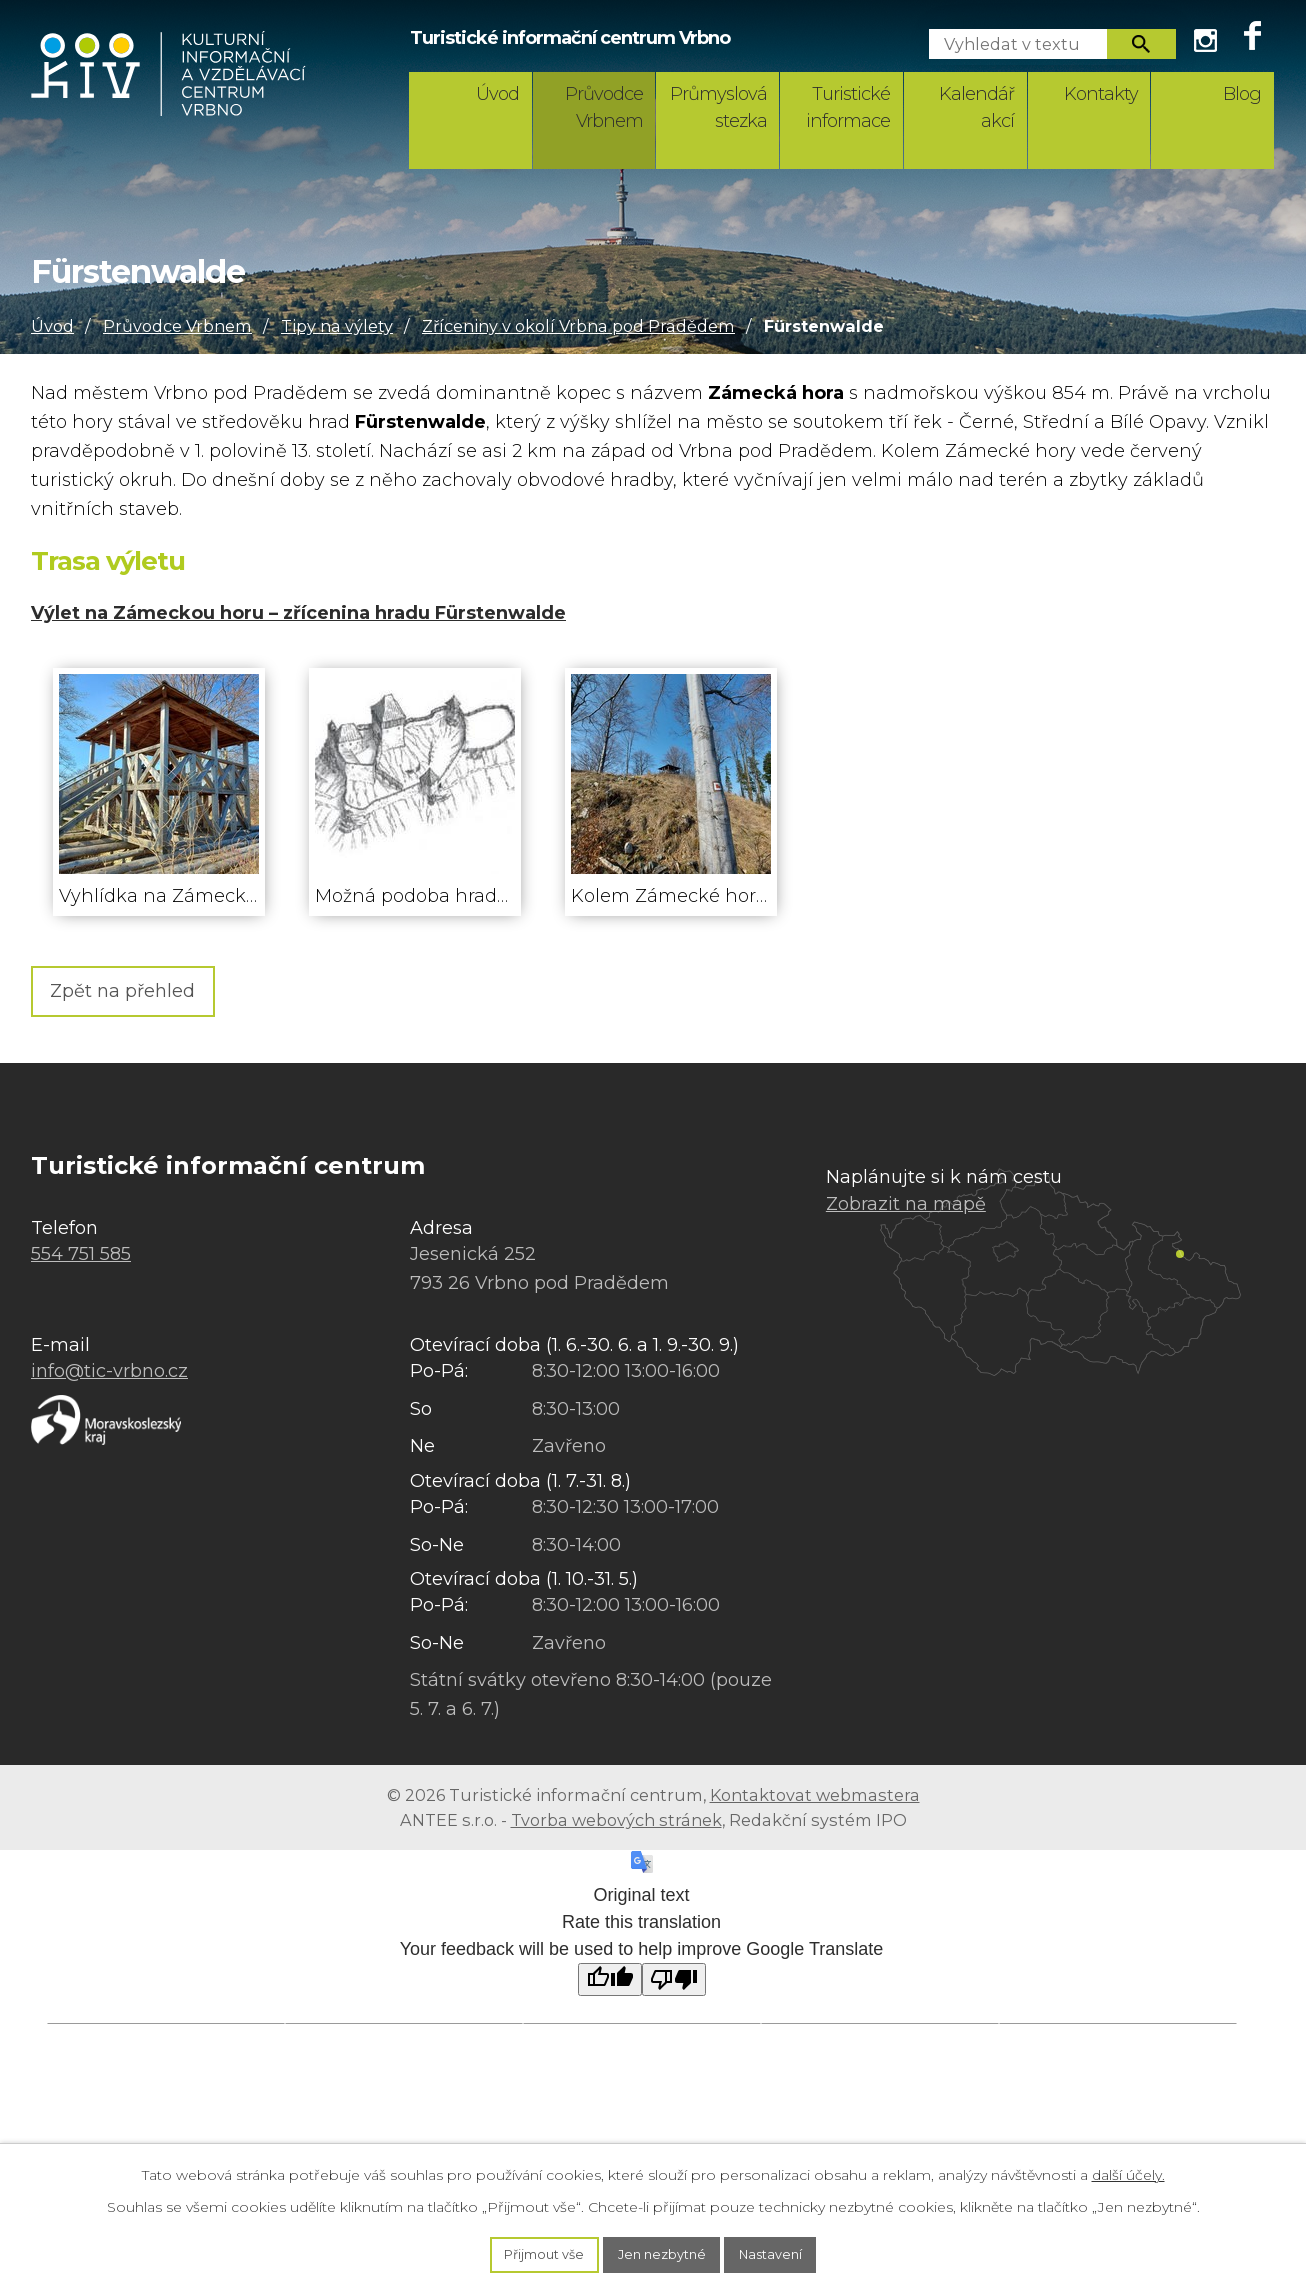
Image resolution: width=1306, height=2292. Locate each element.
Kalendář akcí (976, 107)
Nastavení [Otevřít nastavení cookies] (782, 2253)
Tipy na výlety (337, 326)
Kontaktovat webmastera (815, 1800)
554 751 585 (81, 1259)
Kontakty (1101, 94)
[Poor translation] (674, 1984)
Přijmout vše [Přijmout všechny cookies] (534, 2253)
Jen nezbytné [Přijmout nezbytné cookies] (663, 2253)
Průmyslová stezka (718, 107)
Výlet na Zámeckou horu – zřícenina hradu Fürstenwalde (298, 613)
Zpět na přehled (139, 993)
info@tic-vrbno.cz (109, 1376)
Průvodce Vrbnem (604, 107)
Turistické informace (848, 107)
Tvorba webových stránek (616, 1824)
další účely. (1128, 2171)
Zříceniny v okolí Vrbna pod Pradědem (578, 326)
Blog (1242, 94)
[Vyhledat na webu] (1009, 44)
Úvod (497, 94)
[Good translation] (610, 1984)
